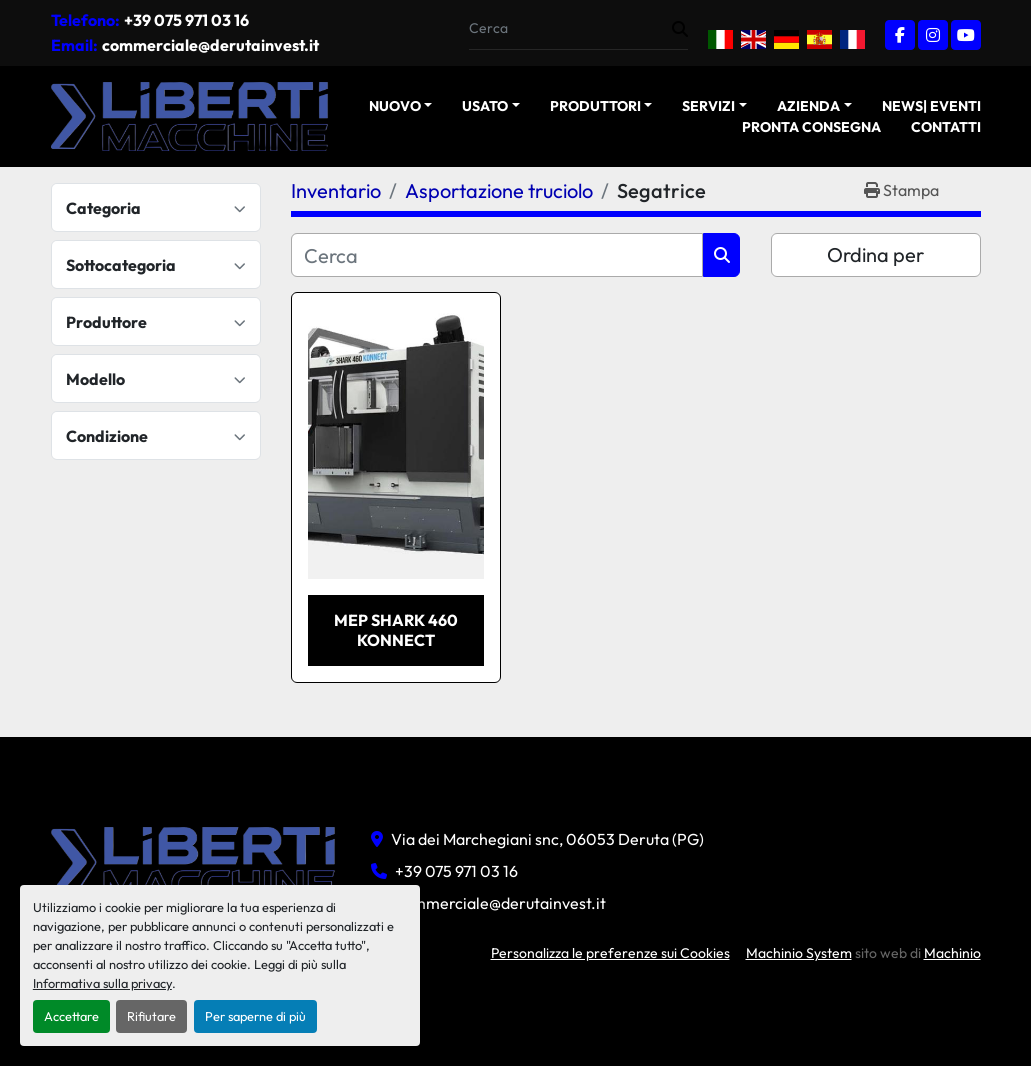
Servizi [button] (708, 106)
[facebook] (900, 35)
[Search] (570, 28)
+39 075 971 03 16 (186, 20)
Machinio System (799, 953)
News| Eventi (931, 106)
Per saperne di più (255, 1016)
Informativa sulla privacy (102, 983)
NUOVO (395, 106)
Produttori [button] (595, 106)
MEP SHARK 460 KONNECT (396, 629)
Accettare (71, 1016)
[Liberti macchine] (196, 860)
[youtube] (966, 35)
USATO (485, 106)
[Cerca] (497, 255)
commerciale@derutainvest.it (210, 45)
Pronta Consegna (811, 127)
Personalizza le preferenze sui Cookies (610, 953)
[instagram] (933, 35)
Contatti (946, 127)
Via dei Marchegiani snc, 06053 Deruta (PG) (547, 839)
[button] (401, 106)
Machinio (952, 953)
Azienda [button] (808, 106)
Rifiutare (151, 1016)
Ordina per (875, 254)
